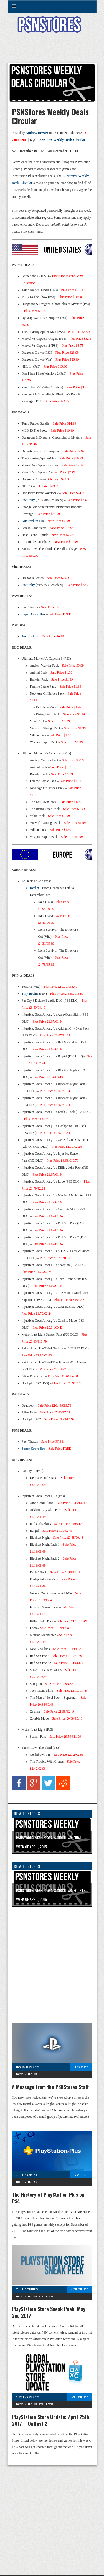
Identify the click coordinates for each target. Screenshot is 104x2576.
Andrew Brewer (37, 133)
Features (32, 2074)
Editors (20, 2067)
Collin (19, 2175)
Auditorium (30, 636)
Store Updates (46, 2296)
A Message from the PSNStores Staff (50, 2086)
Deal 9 (34, 888)
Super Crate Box (33, 614)
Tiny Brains (30, 994)
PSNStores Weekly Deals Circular (61, 140)
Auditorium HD (33, 521)
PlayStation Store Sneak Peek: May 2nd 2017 (48, 2312)
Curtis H (20, 2397)
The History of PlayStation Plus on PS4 (48, 2198)
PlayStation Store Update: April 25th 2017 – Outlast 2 (50, 2420)
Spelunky (29, 387)
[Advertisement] (52, 51)
